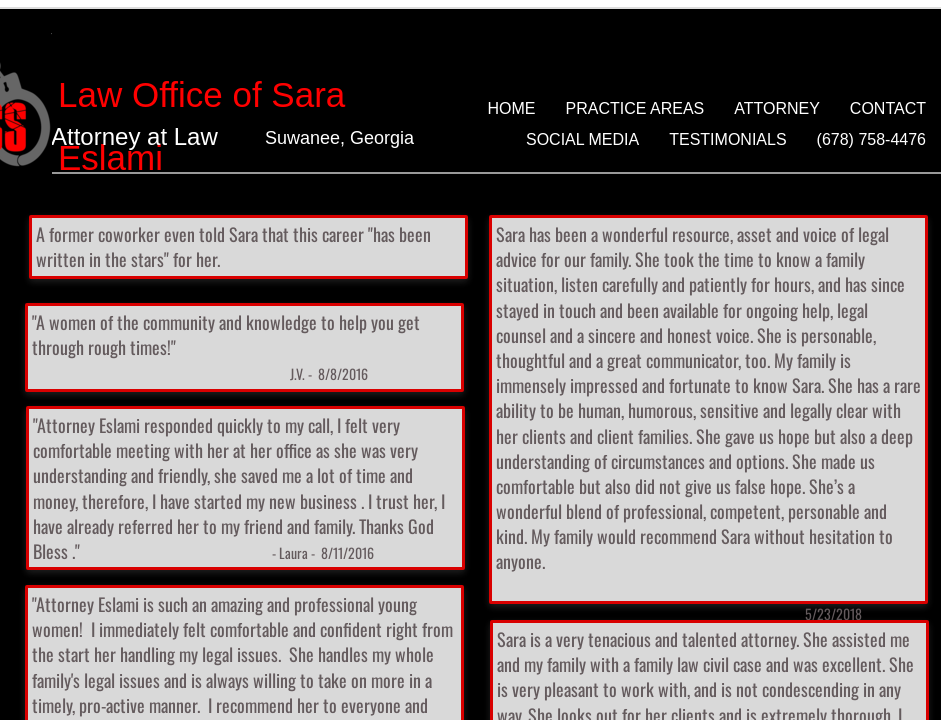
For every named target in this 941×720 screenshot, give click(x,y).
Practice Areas (635, 108)
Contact (888, 108)
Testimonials (727, 139)
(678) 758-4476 (871, 139)
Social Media (582, 139)
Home (512, 108)
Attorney (777, 108)
